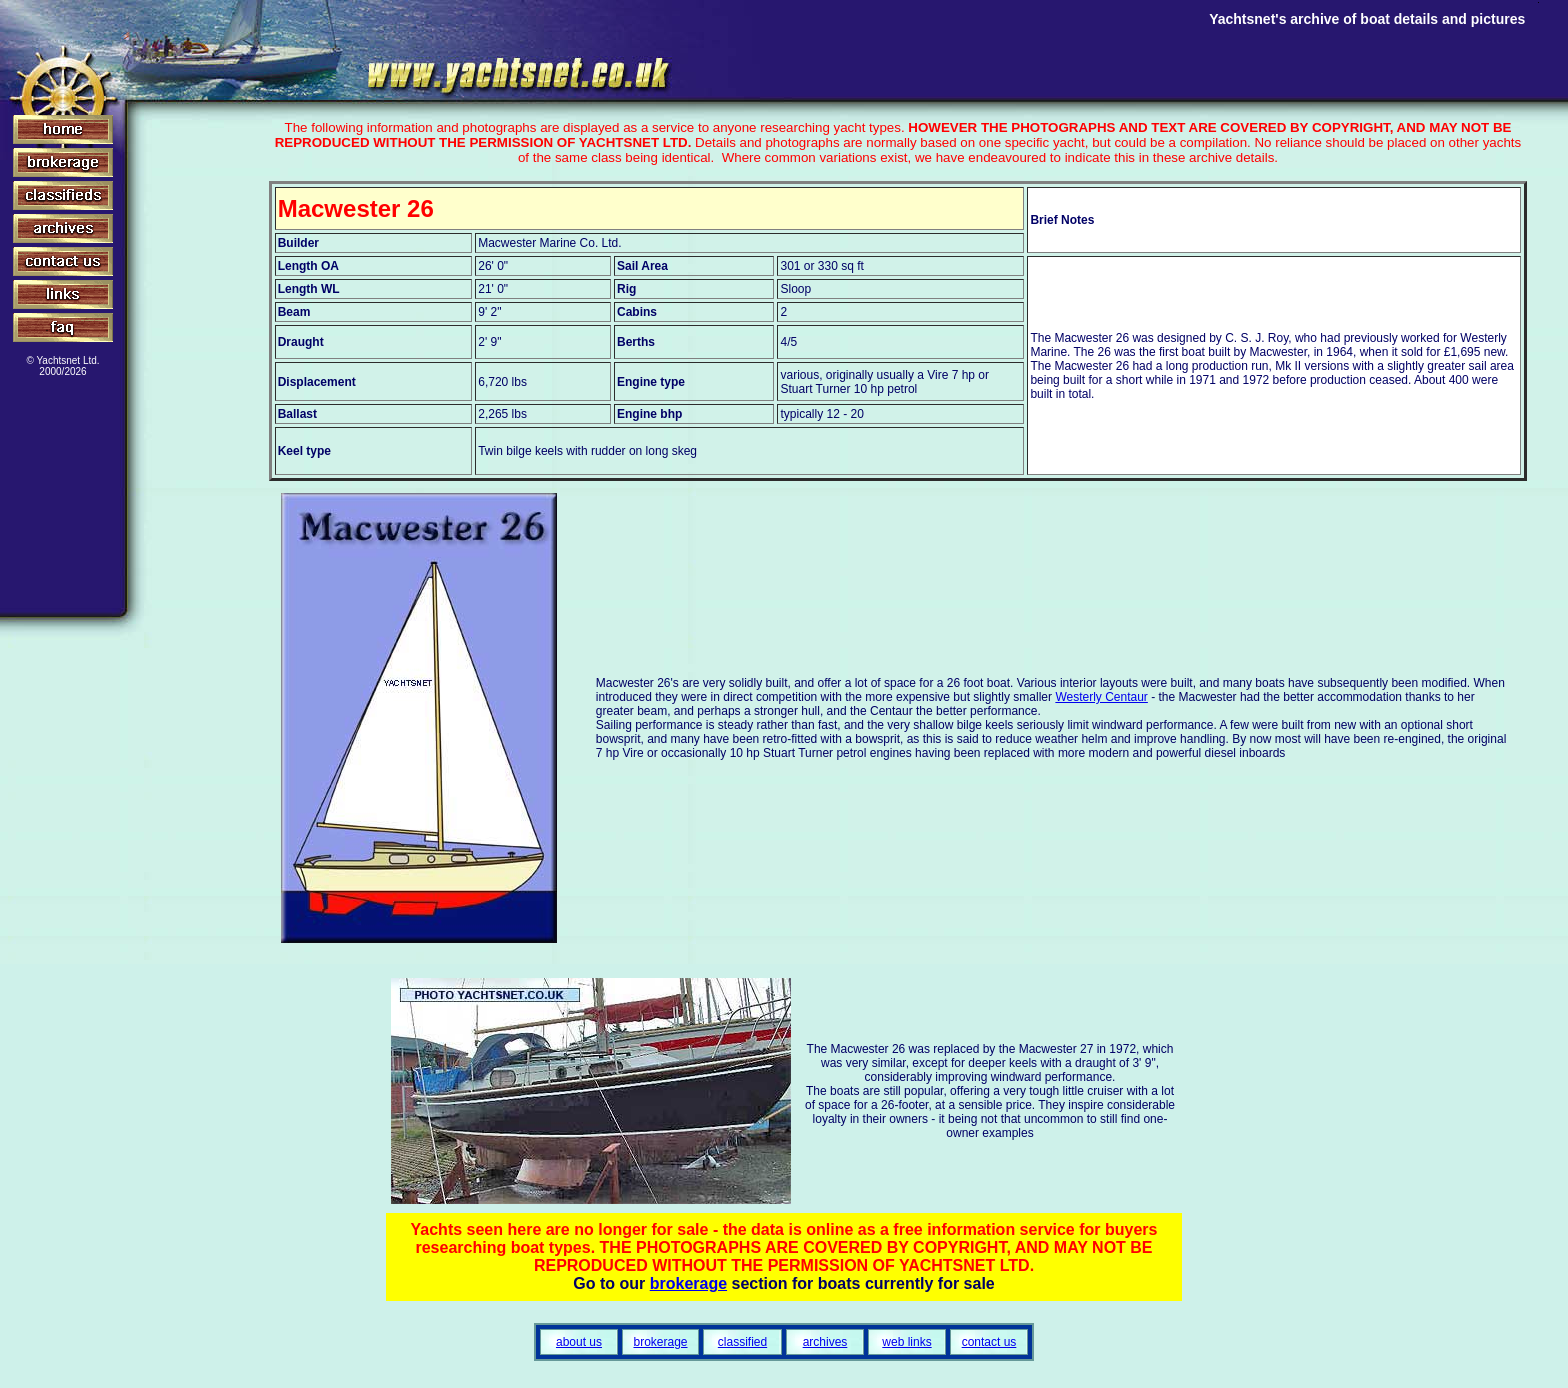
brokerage (688, 1283)
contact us (989, 1342)
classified (742, 1342)
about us (579, 1342)
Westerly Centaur (1101, 697)
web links (906, 1342)
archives (825, 1342)
